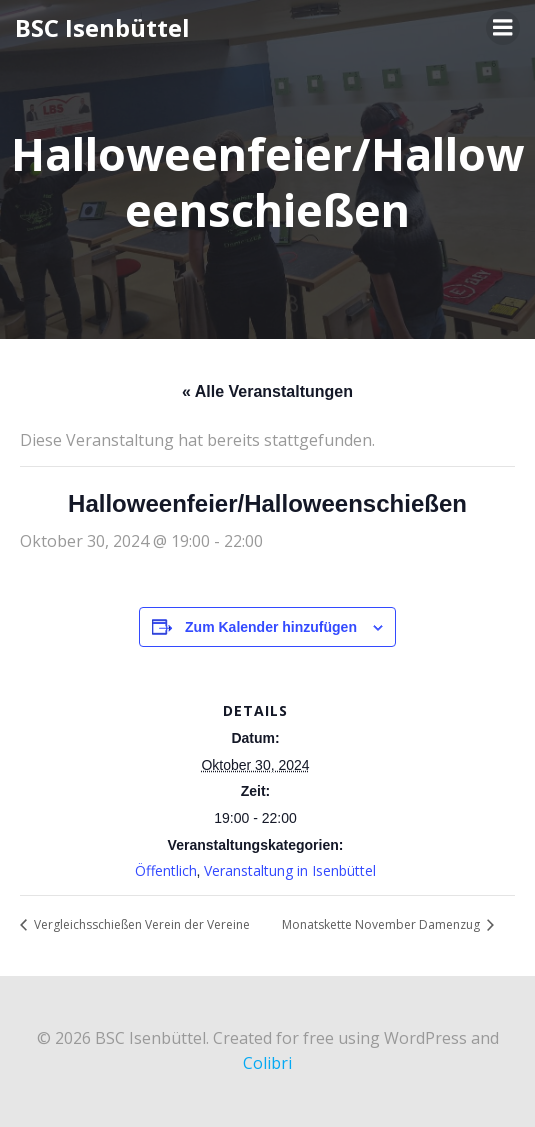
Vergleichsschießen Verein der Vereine (140, 924)
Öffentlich (166, 870)
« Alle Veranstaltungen (267, 391)
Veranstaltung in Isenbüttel (290, 870)
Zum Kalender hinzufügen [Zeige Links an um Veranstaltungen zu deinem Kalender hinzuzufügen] (271, 627)
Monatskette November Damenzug (382, 924)
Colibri (267, 1063)
